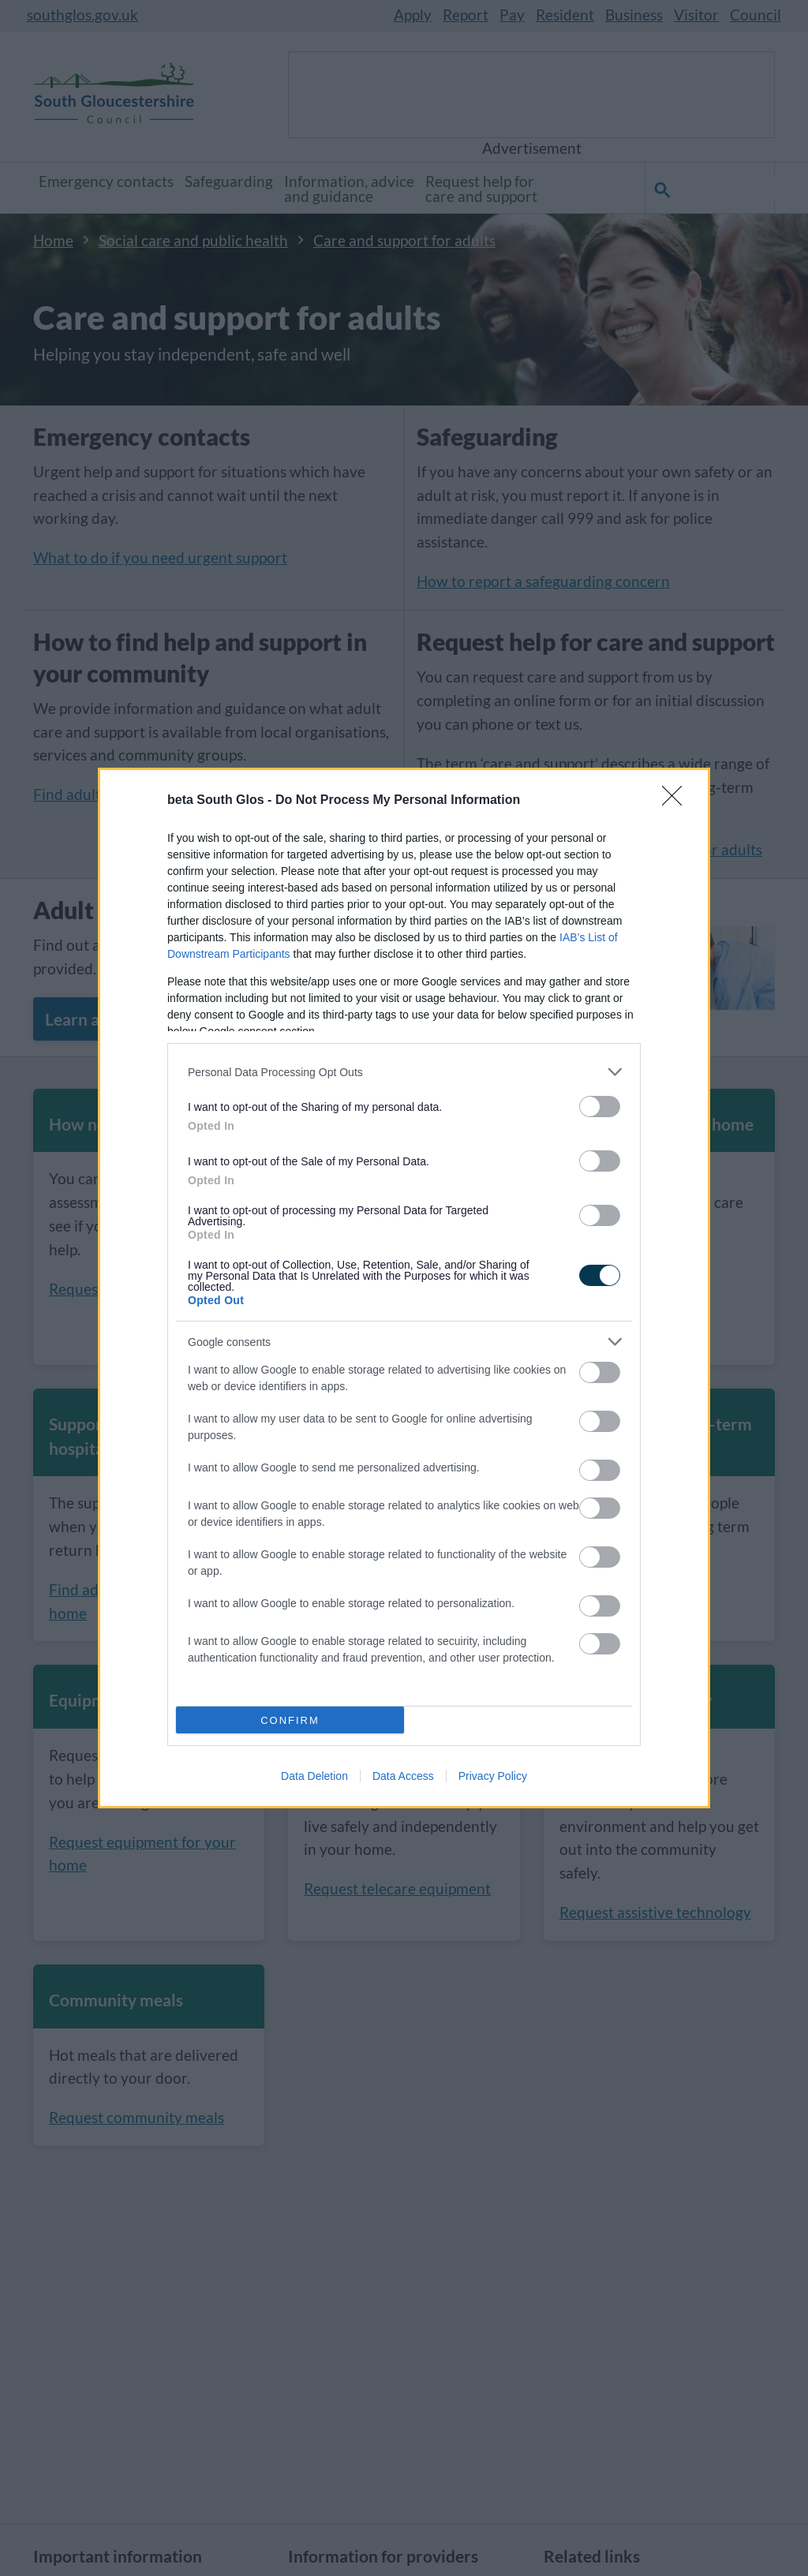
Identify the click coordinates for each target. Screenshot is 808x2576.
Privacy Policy (492, 1776)
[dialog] (404, 1288)
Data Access (403, 1776)
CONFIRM (290, 1720)
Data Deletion (314, 1776)
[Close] (677, 801)
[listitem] (404, 1072)
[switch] (599, 1106)
